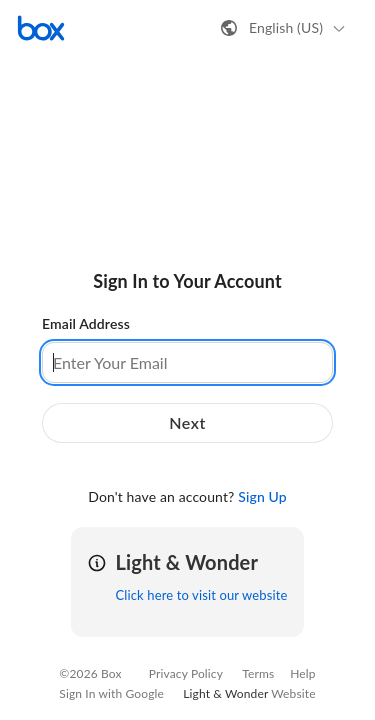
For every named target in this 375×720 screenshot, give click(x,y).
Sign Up (262, 496)
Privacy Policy (186, 673)
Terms (258, 673)
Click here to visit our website (201, 595)
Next (187, 422)
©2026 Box (90, 673)
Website (293, 693)
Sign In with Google (111, 693)
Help (302, 673)
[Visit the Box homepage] (41, 28)
